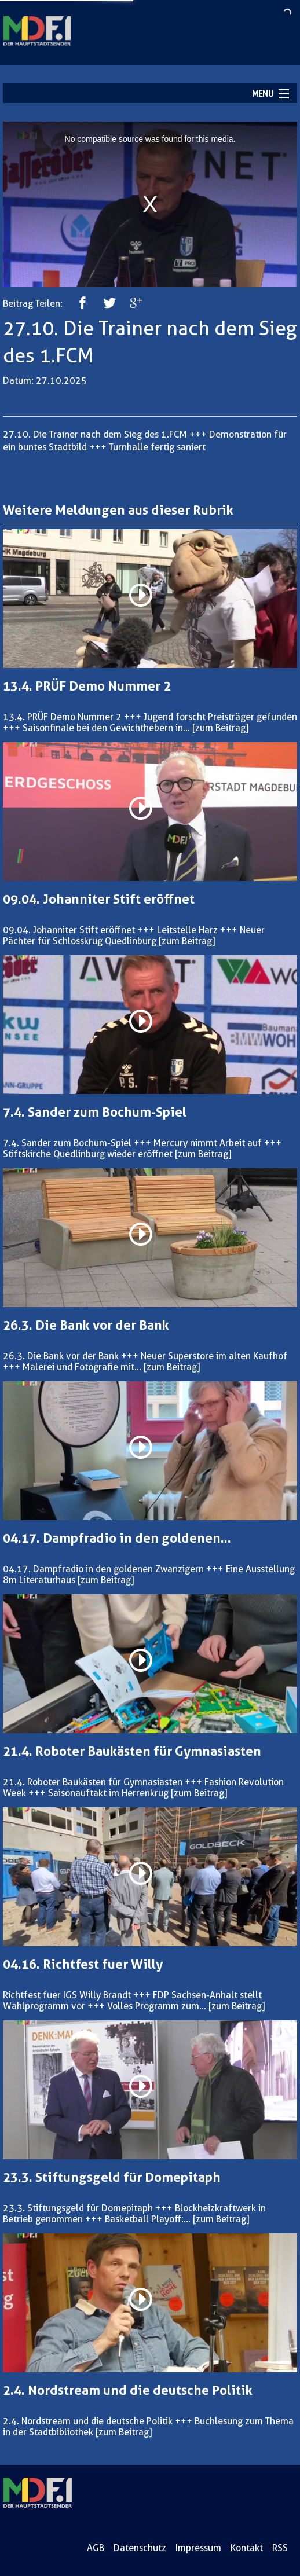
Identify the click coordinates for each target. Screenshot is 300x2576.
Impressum (198, 2547)
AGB (95, 2547)
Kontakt (247, 2547)
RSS (280, 2547)
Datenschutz (140, 2547)
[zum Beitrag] (220, 727)
